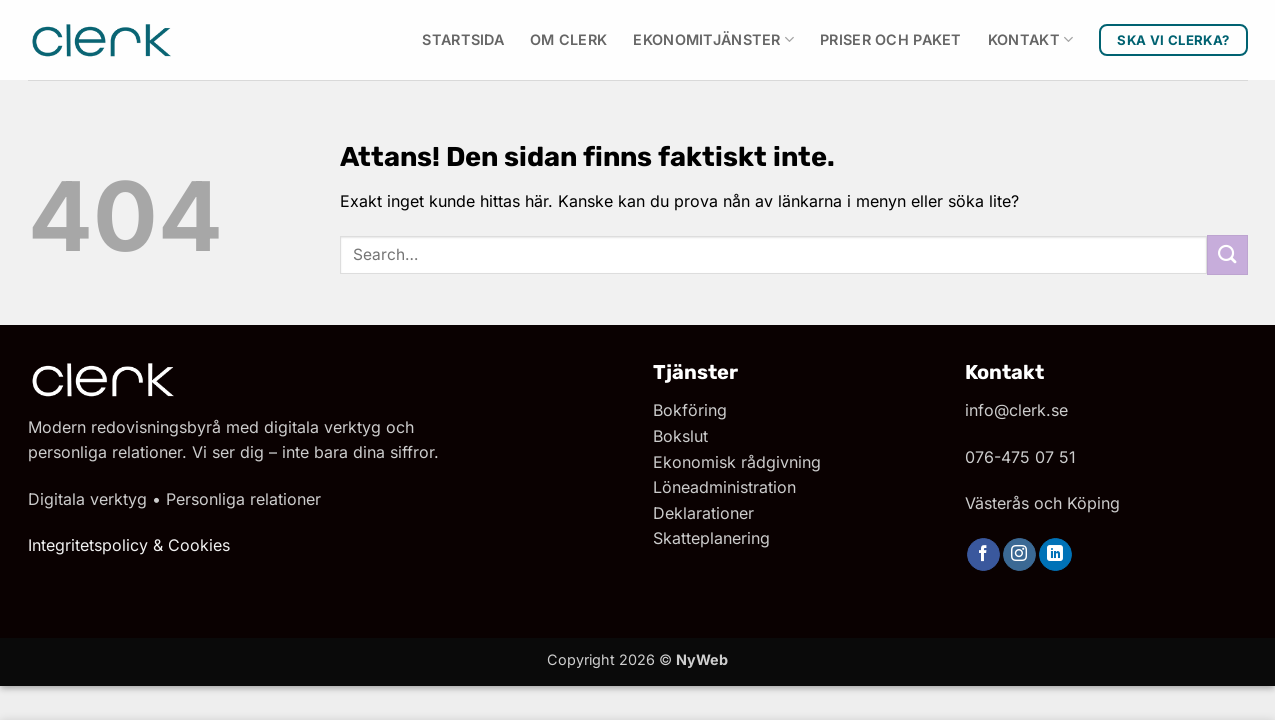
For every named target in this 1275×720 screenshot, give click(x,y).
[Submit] (1227, 254)
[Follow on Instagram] (1019, 555)
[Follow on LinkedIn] (1055, 555)
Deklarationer (703, 513)
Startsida (463, 39)
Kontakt (1031, 39)
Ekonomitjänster (713, 39)
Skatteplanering (711, 538)
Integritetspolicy (88, 545)
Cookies (199, 545)
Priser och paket (891, 39)
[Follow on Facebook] (983, 555)
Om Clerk (568, 39)
